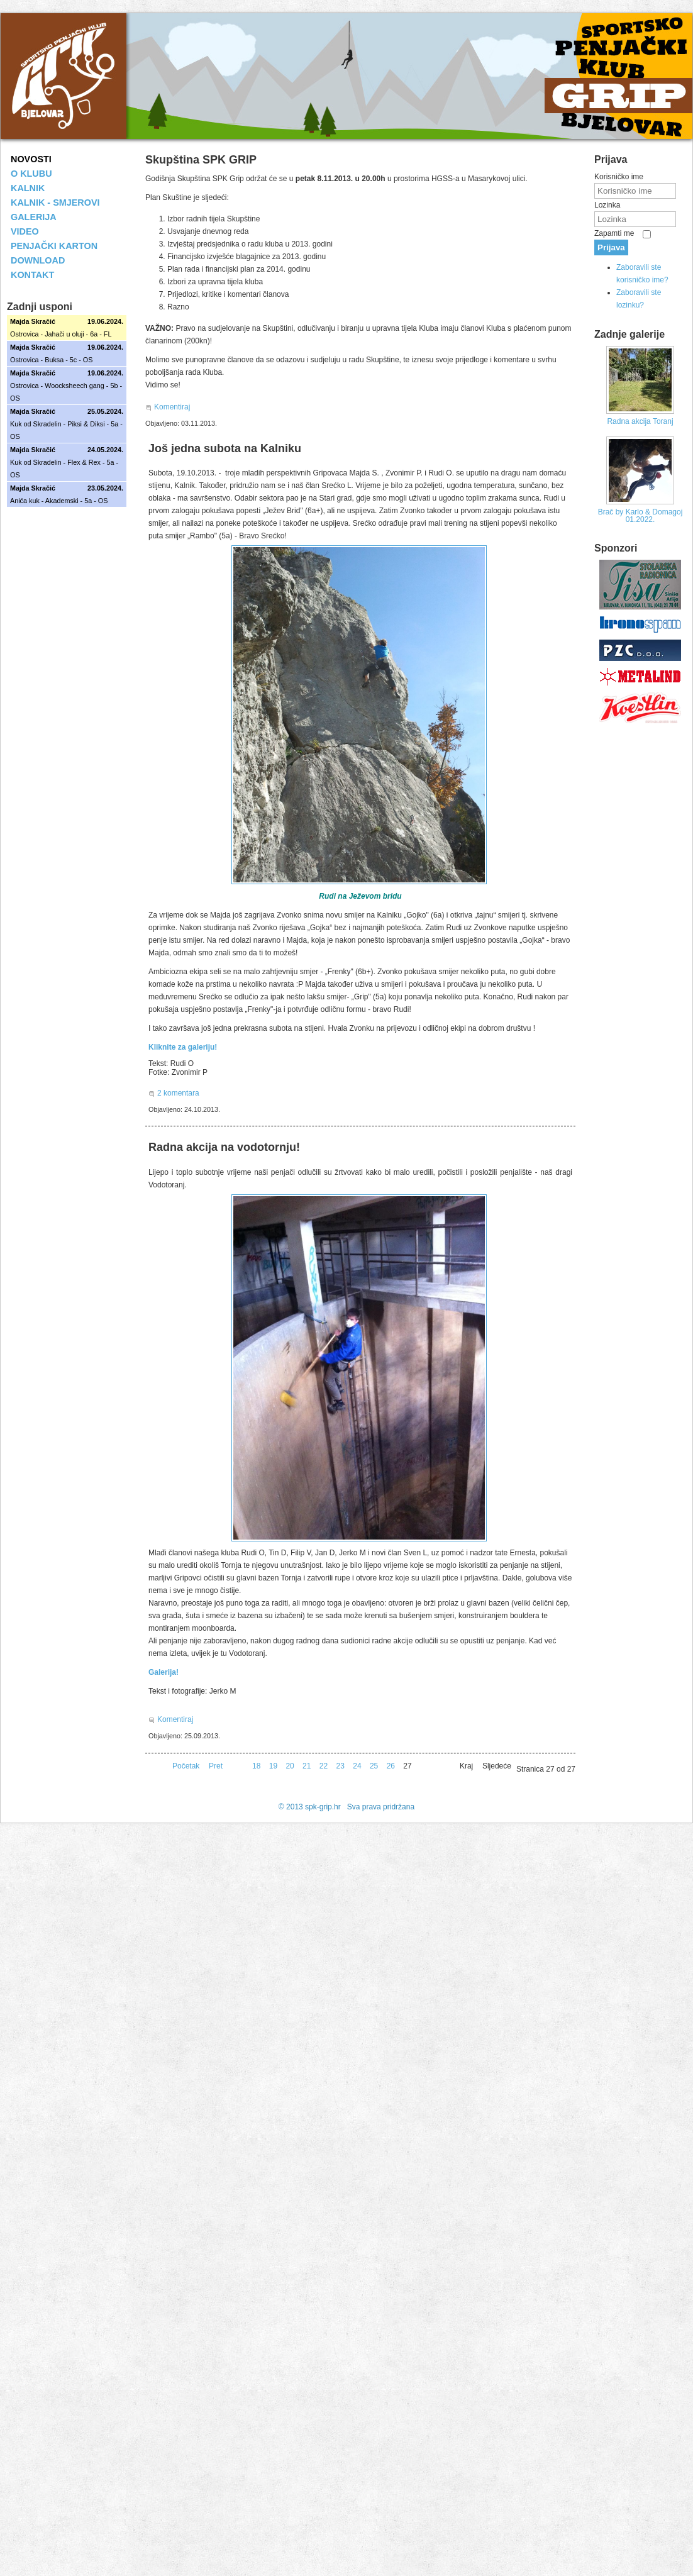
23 (340, 1766)
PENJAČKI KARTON (54, 246)
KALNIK (28, 188)
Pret (216, 1766)
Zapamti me (614, 233)
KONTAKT (32, 275)
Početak (185, 1766)
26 (391, 1766)
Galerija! (163, 1672)
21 (306, 1766)
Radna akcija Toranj (640, 421)
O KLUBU (31, 174)
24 (357, 1766)
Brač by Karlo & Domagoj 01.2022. (640, 516)
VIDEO (25, 231)
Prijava (611, 247)
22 (323, 1766)
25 (374, 1766)
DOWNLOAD (38, 260)
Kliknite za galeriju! (182, 1047)
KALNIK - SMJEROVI (55, 202)
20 (290, 1766)
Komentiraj (172, 406)
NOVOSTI (31, 159)
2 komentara (178, 1093)
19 (273, 1766)
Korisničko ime (618, 176)
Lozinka (607, 205)
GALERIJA (34, 217)
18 (256, 1766)
